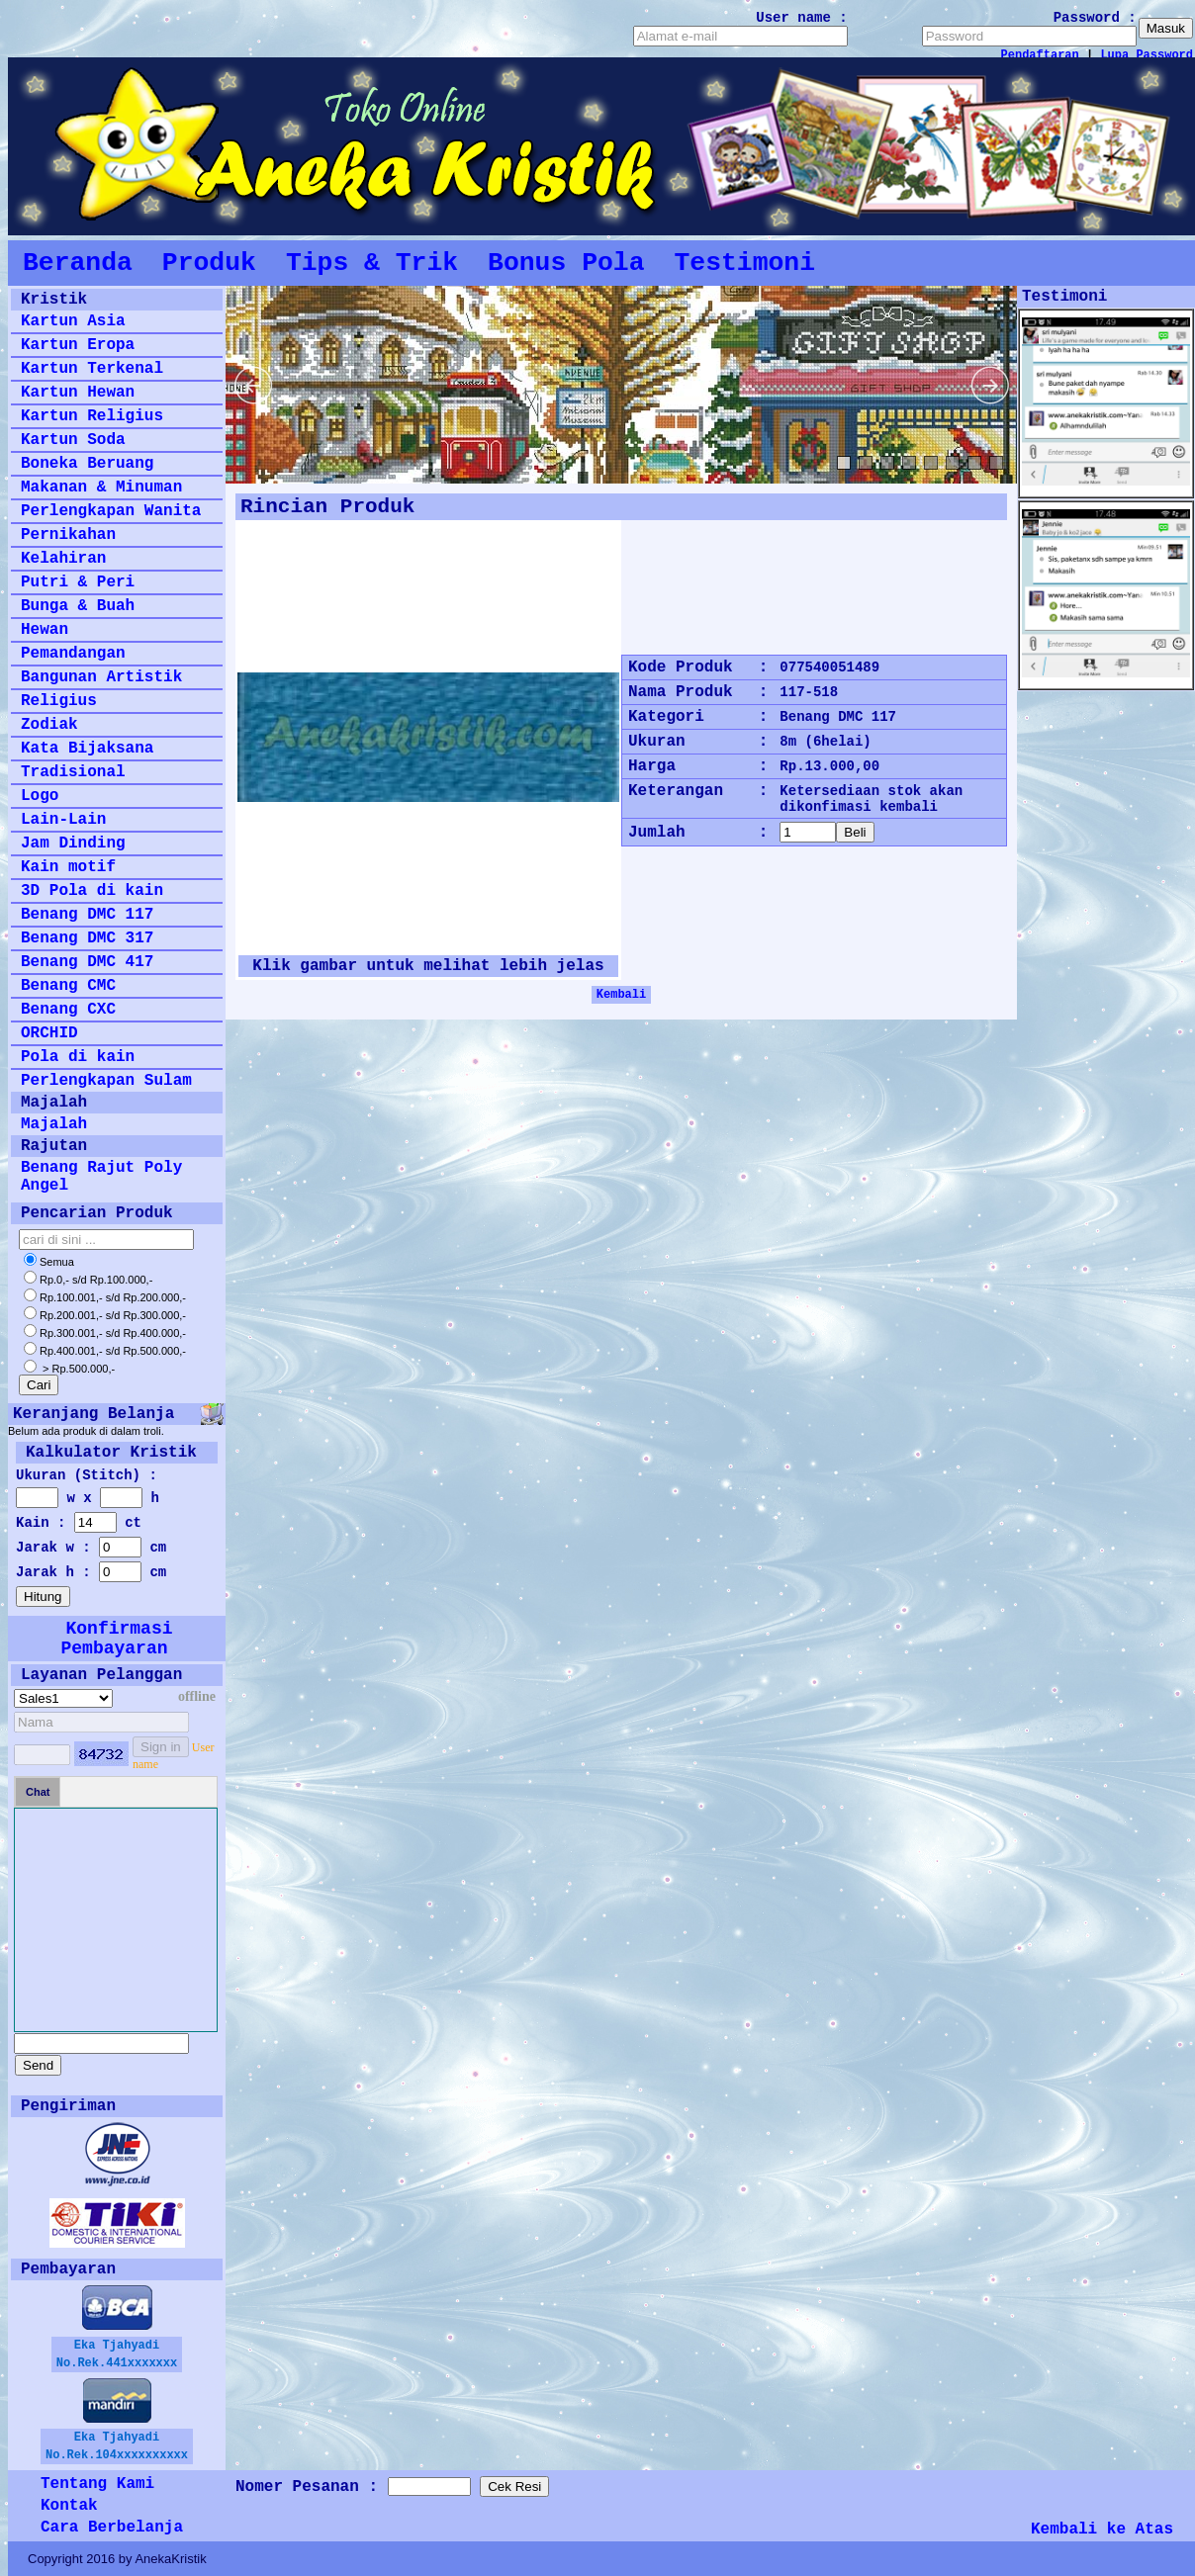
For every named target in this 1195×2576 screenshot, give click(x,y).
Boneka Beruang (87, 464)
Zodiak (49, 725)
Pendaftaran (1040, 55)
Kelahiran (63, 559)
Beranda (78, 263)
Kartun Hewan (78, 392)
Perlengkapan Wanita (111, 511)
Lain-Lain (63, 820)
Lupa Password (1146, 55)
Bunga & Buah (78, 606)
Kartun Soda (73, 440)
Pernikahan (68, 535)
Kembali (621, 995)
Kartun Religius (92, 416)
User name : (801, 18)
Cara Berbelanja (112, 2527)
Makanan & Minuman (101, 487)
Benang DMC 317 (87, 938)
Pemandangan (73, 654)
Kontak (69, 2506)
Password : (1095, 18)
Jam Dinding (73, 843)
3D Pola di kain (92, 891)
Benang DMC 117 (87, 915)
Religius (59, 701)
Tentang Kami (97, 2484)
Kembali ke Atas (1102, 2529)
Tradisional (73, 772)
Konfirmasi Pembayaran (116, 1638)
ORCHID (49, 1033)
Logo (39, 796)
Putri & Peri (78, 582)
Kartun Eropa (78, 345)
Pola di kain (78, 1057)
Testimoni (744, 263)
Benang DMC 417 (87, 962)
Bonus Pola (566, 263)
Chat (37, 1792)
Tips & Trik (372, 263)
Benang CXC (68, 1010)
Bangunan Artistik (101, 677)
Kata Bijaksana (87, 748)
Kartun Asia (73, 321)
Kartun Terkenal (92, 369)
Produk (209, 263)
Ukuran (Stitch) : (86, 1475)
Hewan (44, 630)
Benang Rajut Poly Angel (101, 1177)
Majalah (54, 1124)
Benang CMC (68, 986)
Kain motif (68, 867)
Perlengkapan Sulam (106, 1081)
